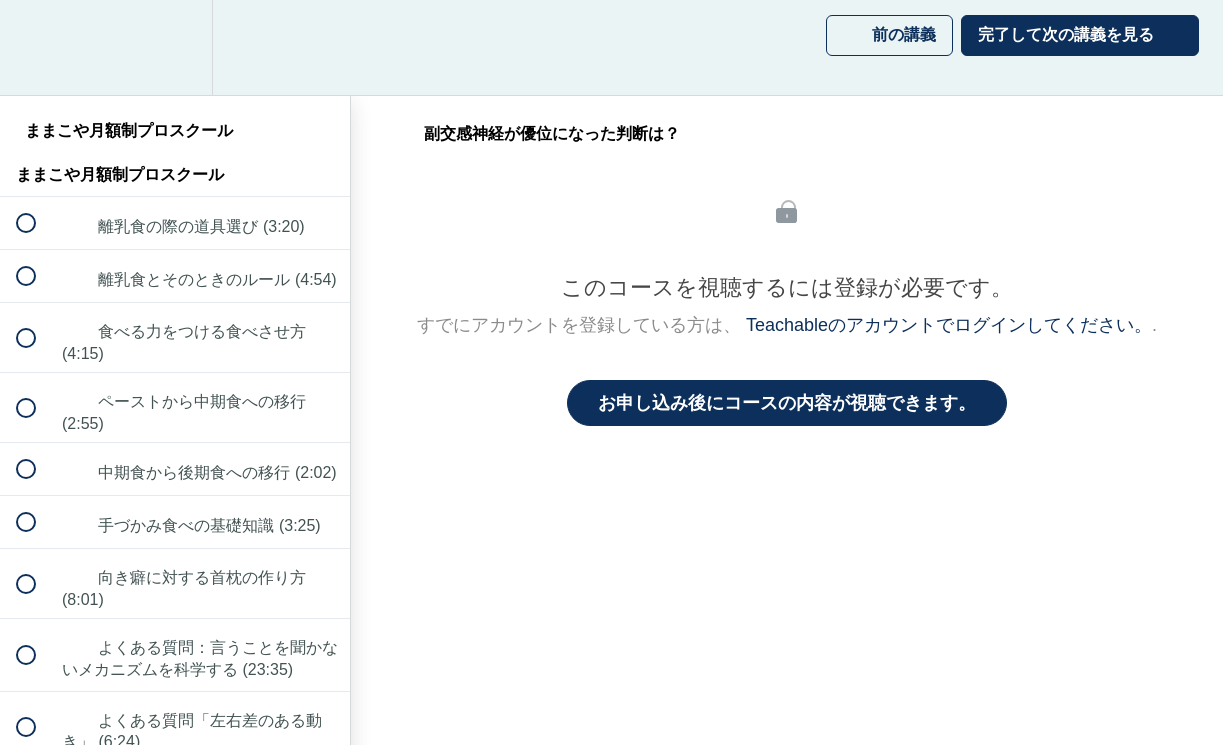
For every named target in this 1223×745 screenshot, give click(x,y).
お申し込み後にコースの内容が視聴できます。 (787, 403)
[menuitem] (175, 47)
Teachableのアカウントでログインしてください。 (949, 325)
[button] (37, 47)
